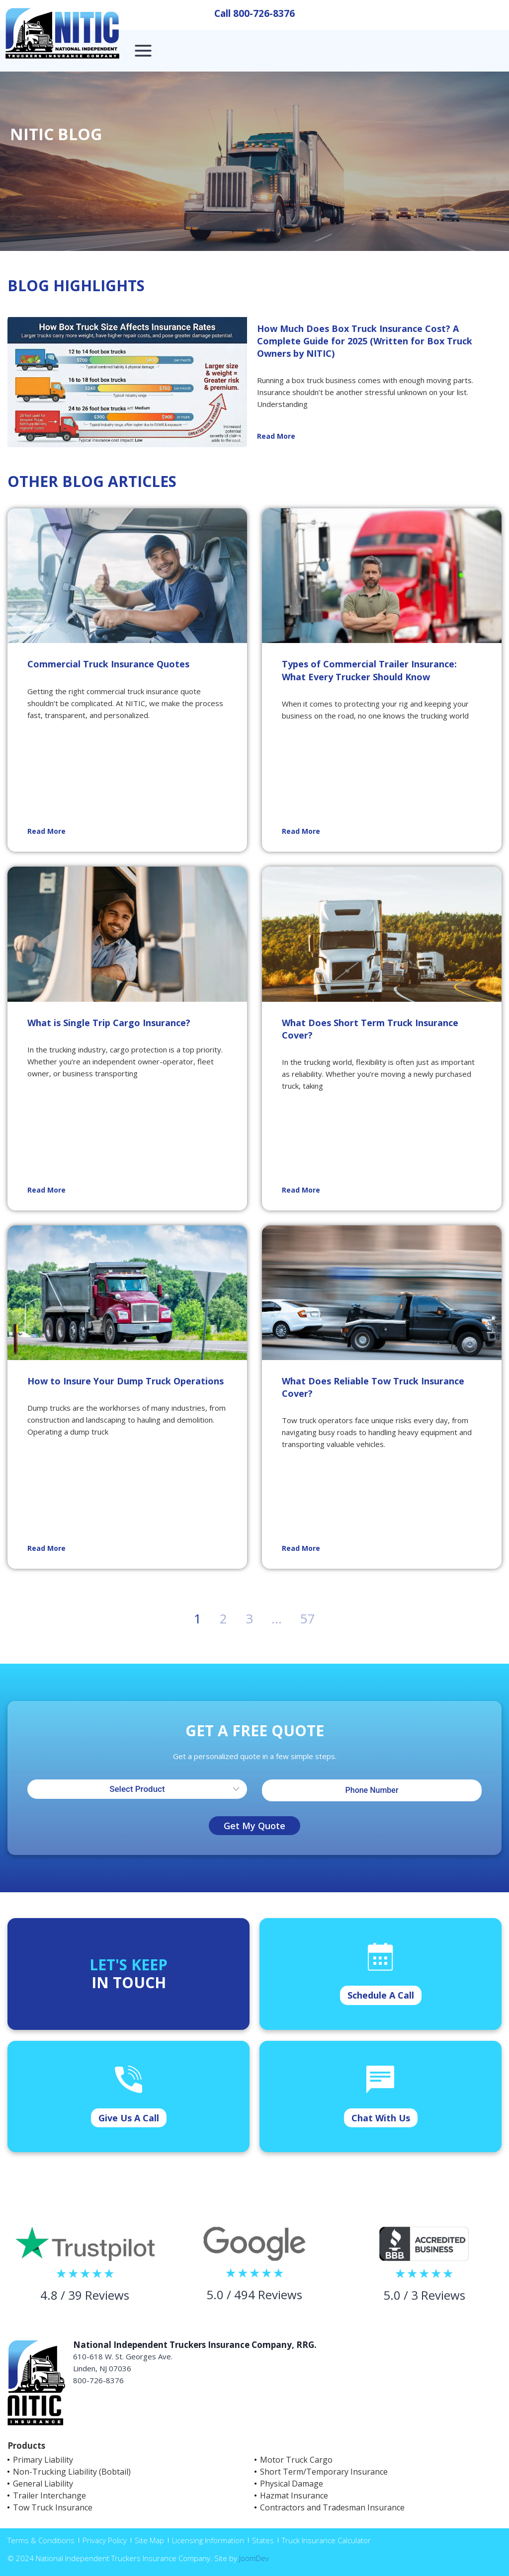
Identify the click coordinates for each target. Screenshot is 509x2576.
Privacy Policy (105, 2540)
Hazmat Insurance (294, 2495)
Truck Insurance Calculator (326, 2540)
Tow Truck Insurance (52, 2507)
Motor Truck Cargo (296, 2459)
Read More (276, 436)
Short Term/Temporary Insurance (324, 2471)
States (263, 2540)
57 (307, 1618)
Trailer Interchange (49, 2495)
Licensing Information (208, 2540)
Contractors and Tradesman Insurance (332, 2507)
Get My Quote (254, 1826)
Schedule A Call (380, 1995)
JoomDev (254, 2558)
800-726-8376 (264, 13)
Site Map (149, 2540)
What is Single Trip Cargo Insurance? (108, 1023)
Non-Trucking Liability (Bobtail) (72, 2471)
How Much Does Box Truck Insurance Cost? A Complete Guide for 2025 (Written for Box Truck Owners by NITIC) (364, 340)
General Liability (43, 2483)
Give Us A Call (128, 2118)
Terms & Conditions (41, 2540)
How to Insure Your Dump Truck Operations (125, 1381)
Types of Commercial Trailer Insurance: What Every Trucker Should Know (369, 670)
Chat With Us (380, 2118)
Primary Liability (43, 2459)
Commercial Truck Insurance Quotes (108, 664)
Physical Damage (291, 2483)
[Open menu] (143, 50)
